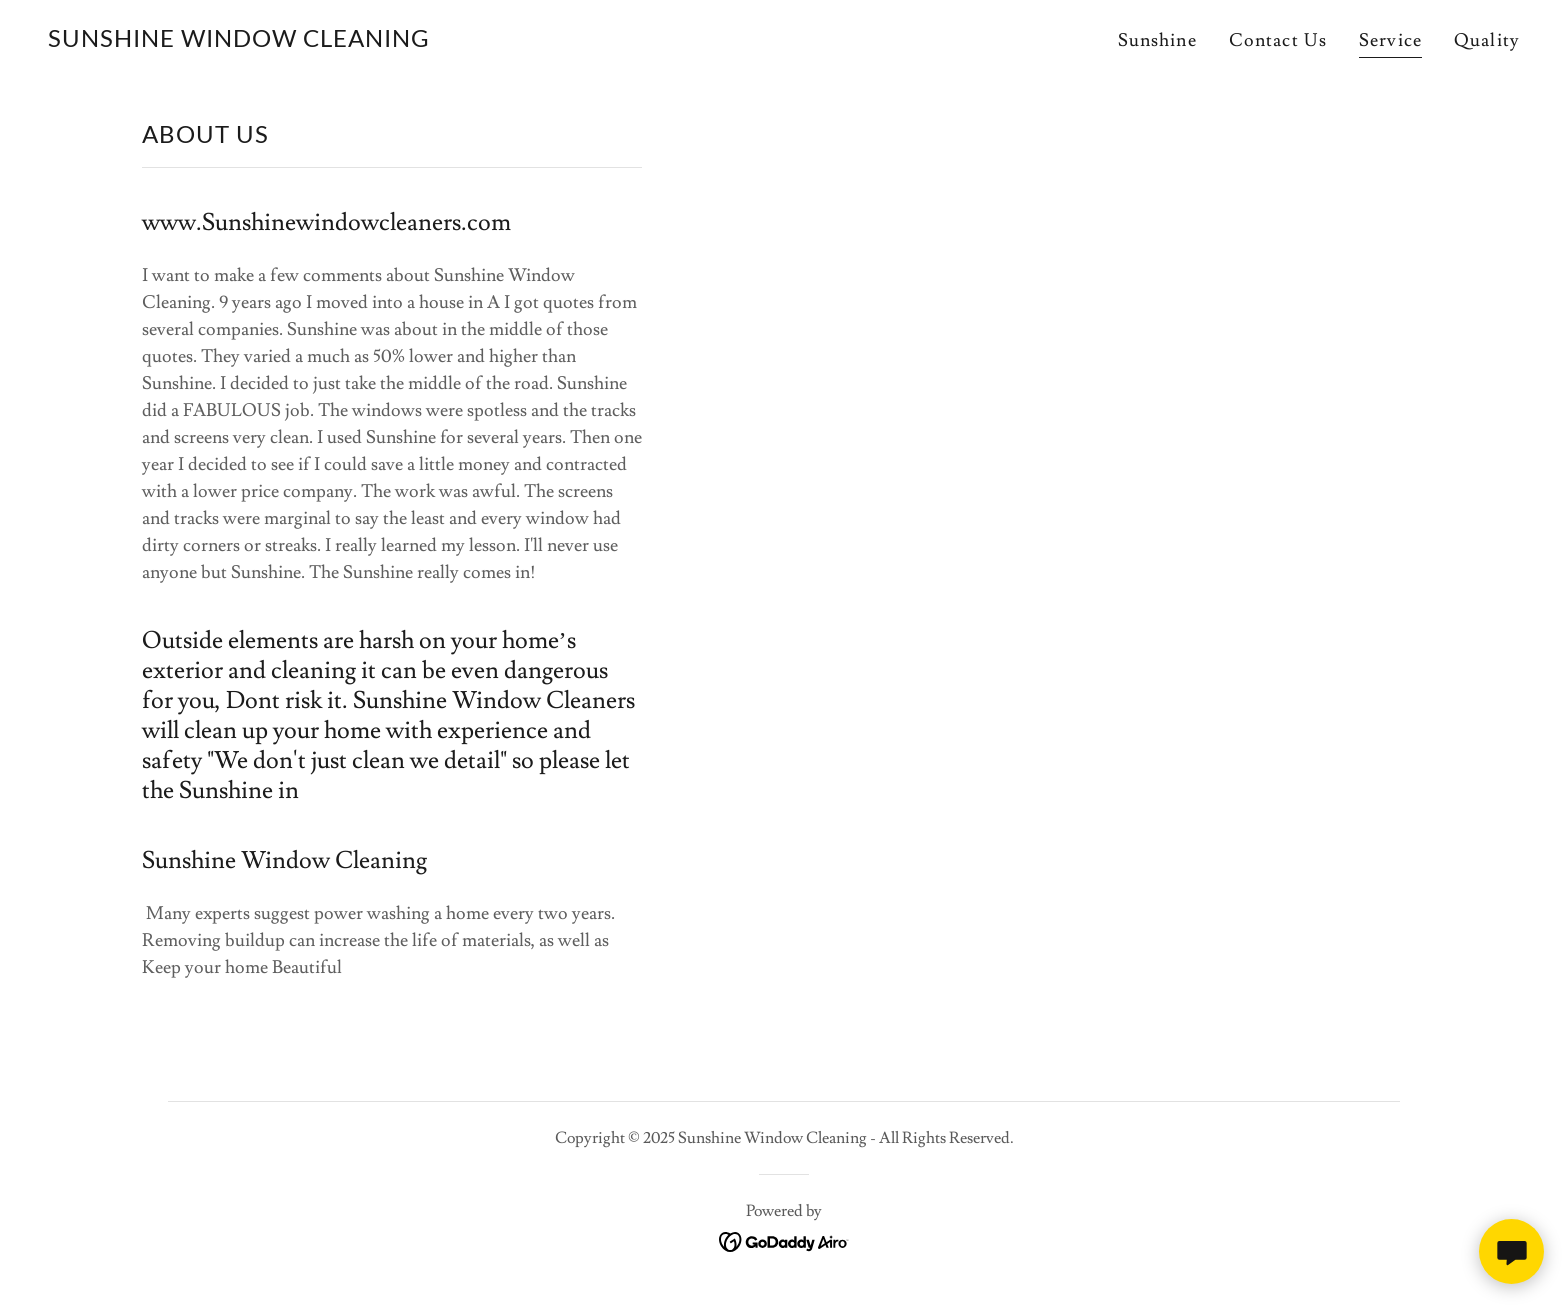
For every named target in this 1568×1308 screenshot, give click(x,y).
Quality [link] (1487, 40)
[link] (239, 41)
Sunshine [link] (1157, 40)
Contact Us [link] (1278, 40)
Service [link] (1390, 40)
